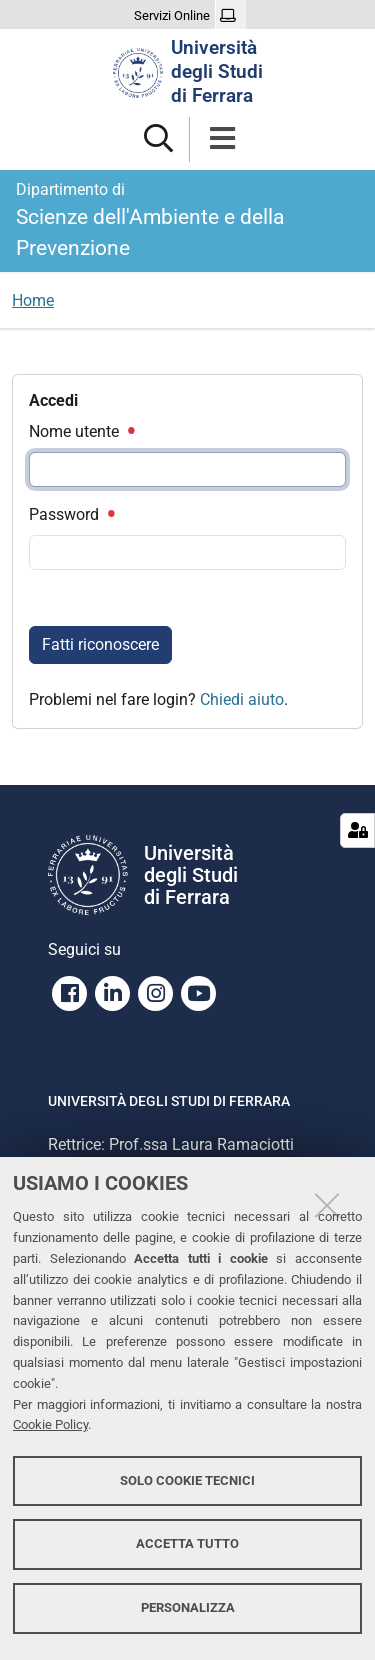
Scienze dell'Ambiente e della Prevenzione (187, 219)
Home (33, 300)
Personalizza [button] (188, 1607)
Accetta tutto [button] (187, 1543)
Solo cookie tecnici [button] (187, 1480)
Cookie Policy (50, 1424)
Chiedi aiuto (242, 699)
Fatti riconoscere (100, 644)
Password (71, 514)
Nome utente (81, 431)
